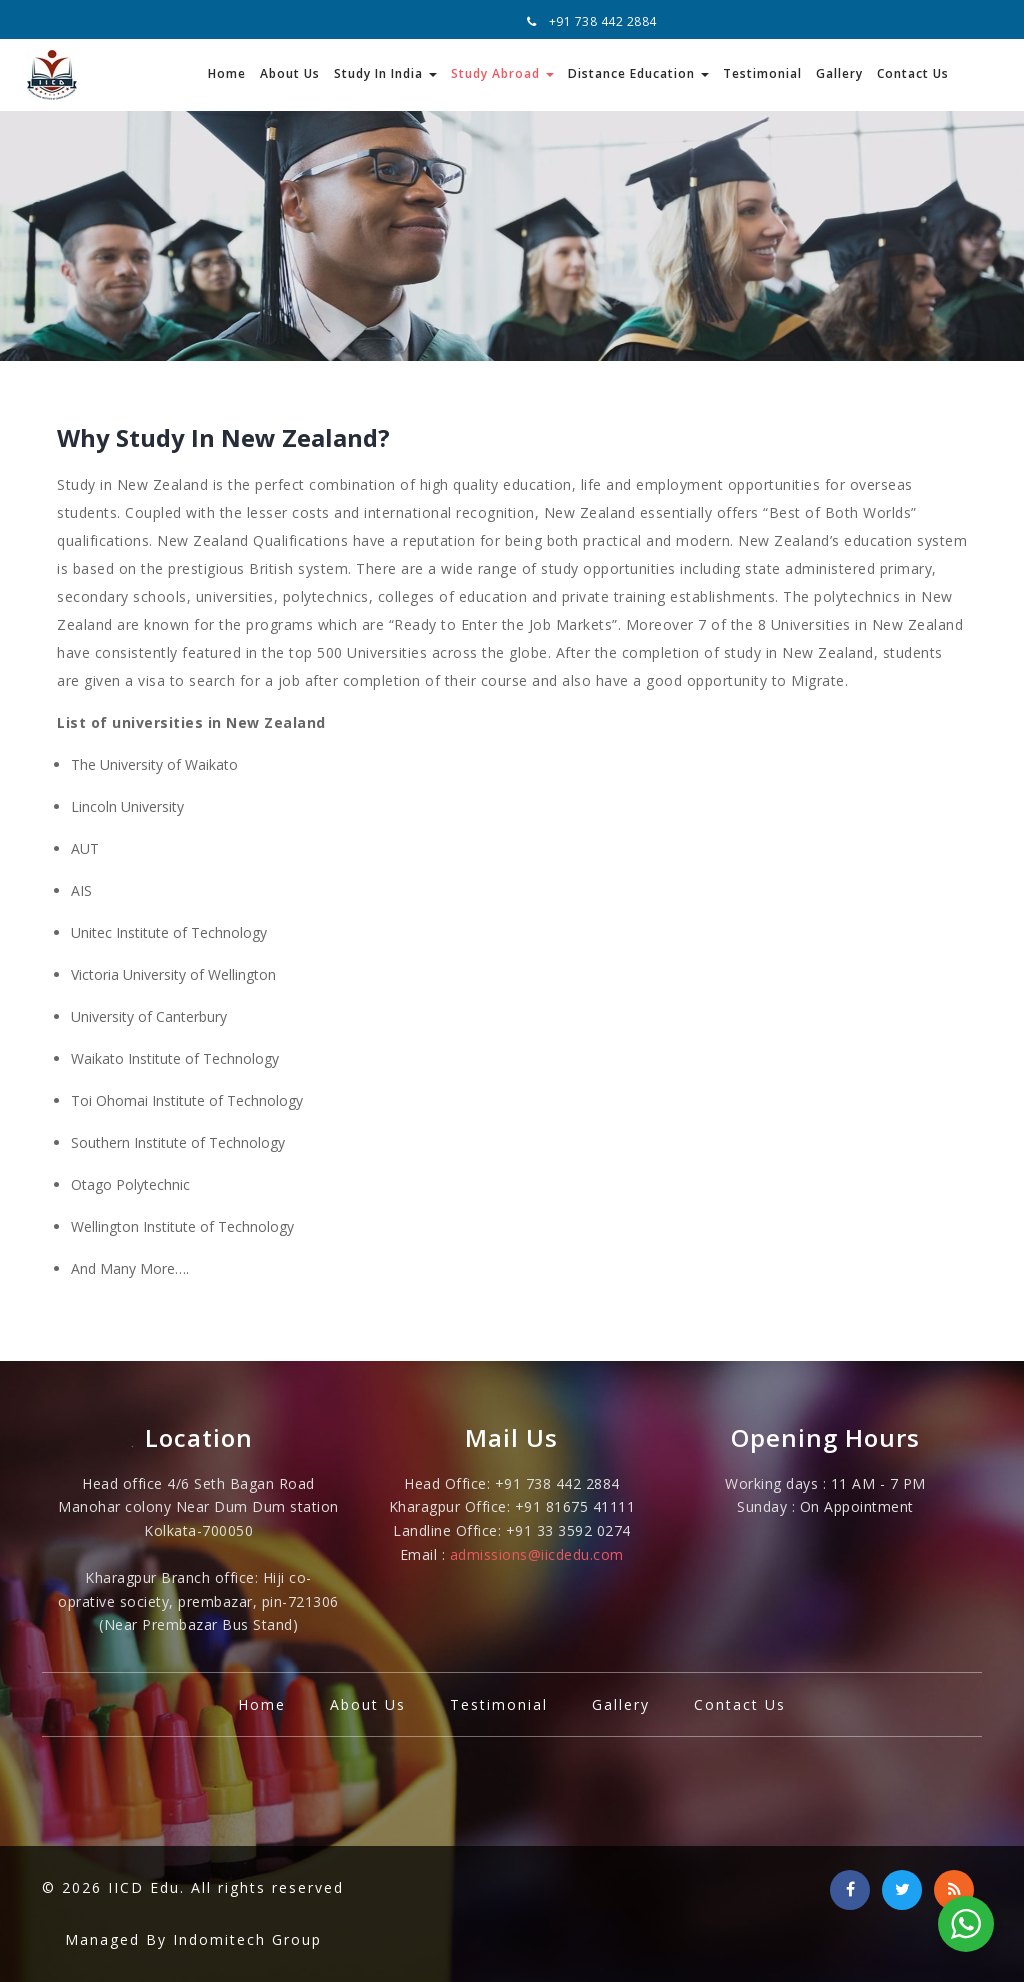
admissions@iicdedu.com (537, 1554)
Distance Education (638, 73)
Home (227, 73)
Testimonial (762, 73)
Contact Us (913, 73)
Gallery (839, 73)
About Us (290, 73)
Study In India (385, 73)
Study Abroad (502, 73)
